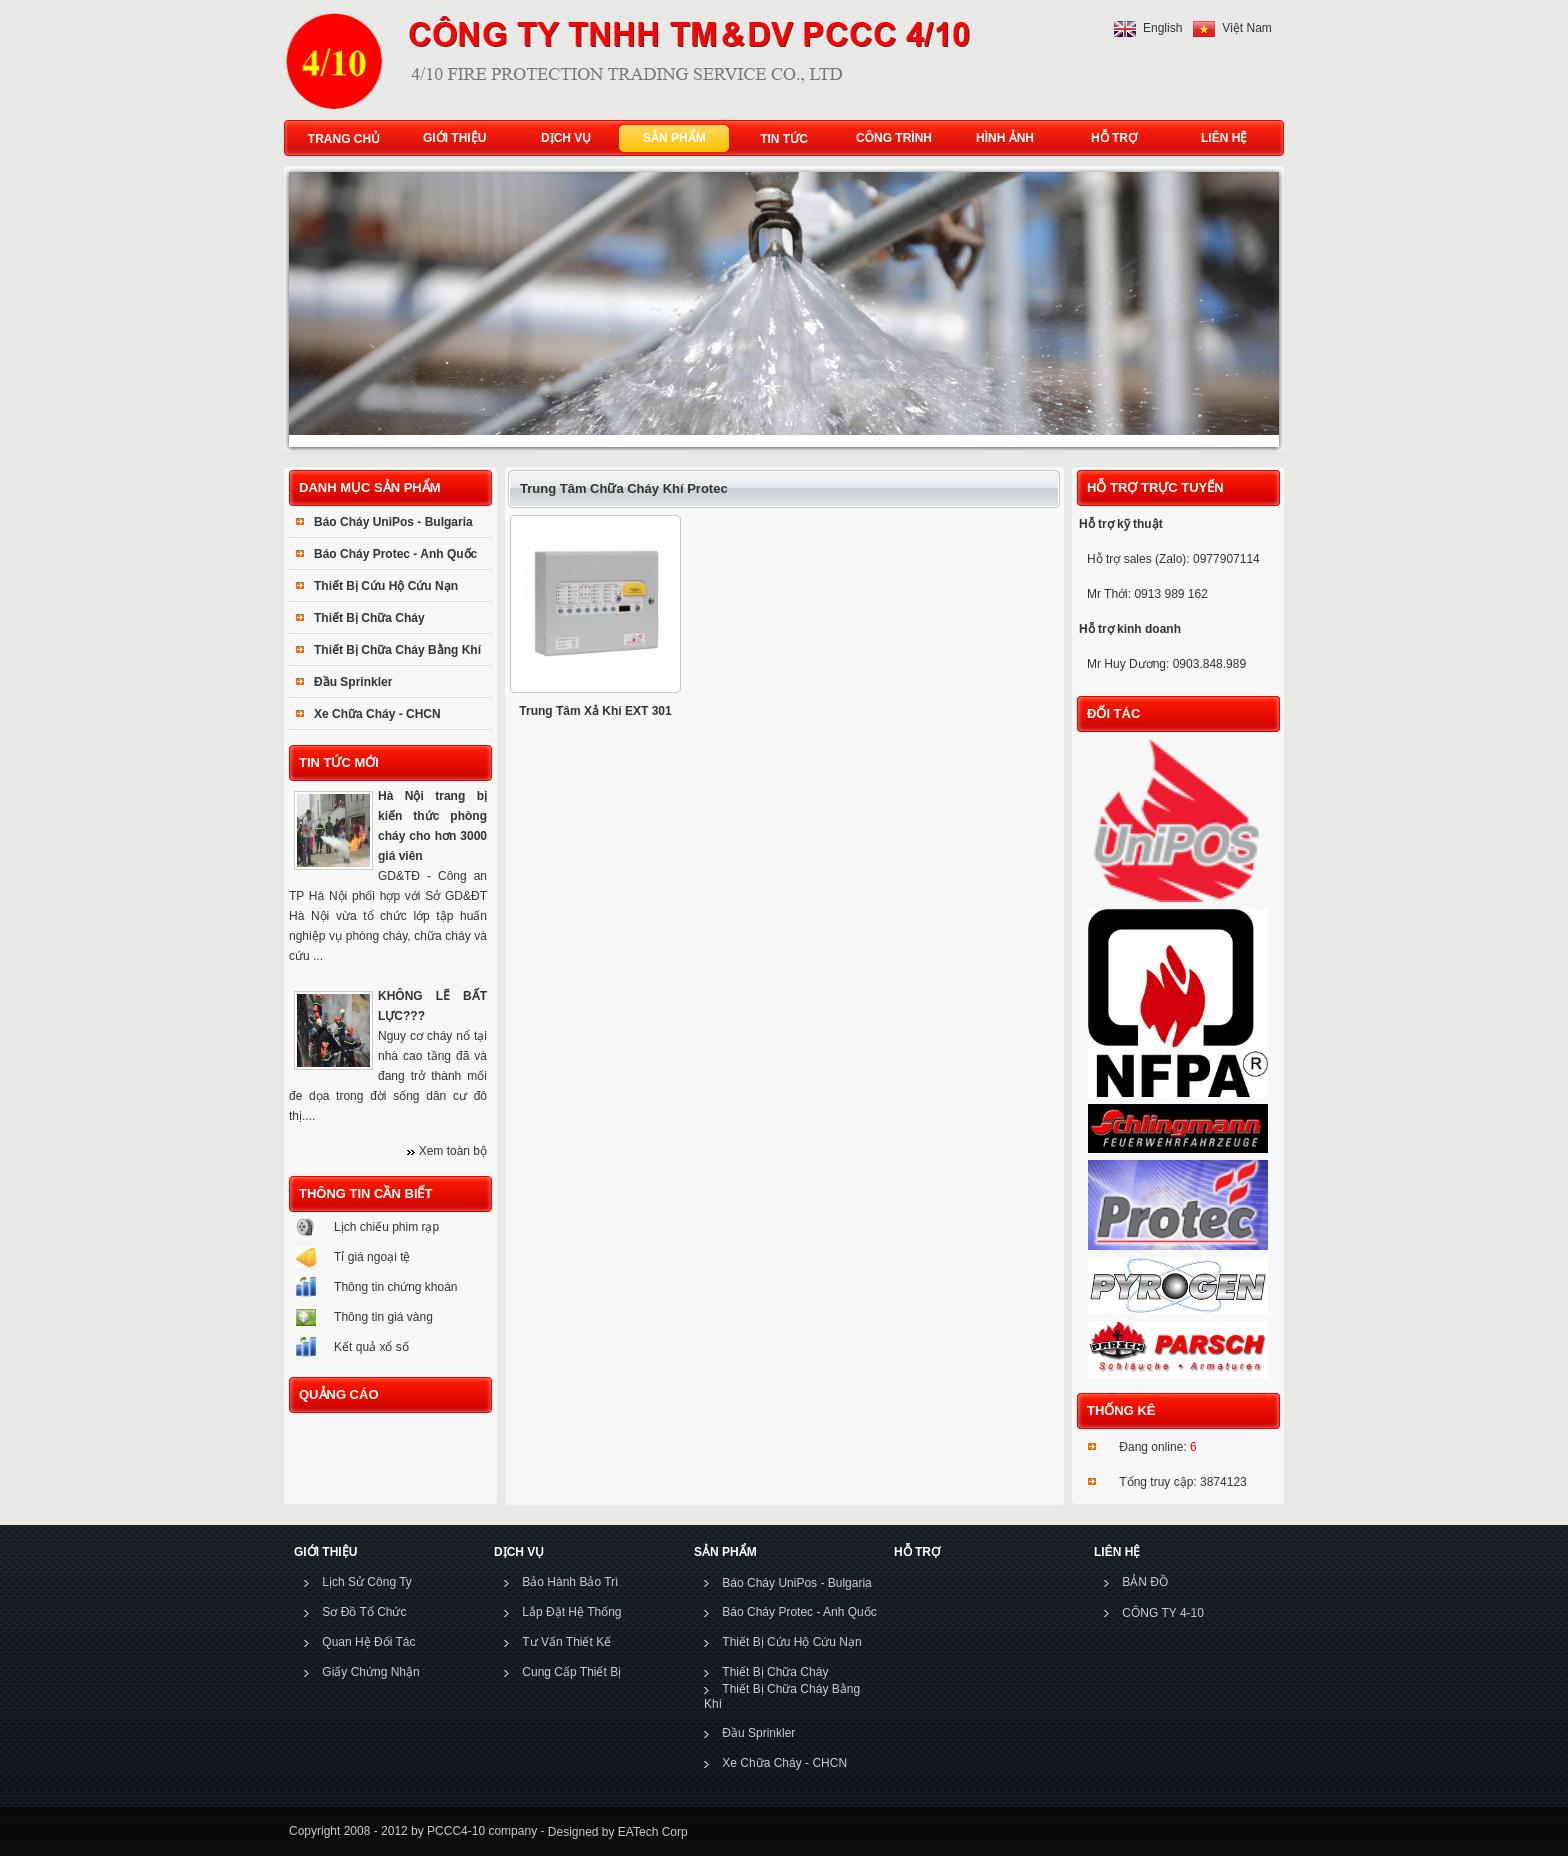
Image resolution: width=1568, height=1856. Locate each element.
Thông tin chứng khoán (395, 1287)
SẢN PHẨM (670, 138)
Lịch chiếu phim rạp (386, 1227)
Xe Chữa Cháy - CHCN (377, 714)
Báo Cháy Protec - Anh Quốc (395, 554)
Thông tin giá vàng (383, 1317)
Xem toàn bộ (453, 1151)
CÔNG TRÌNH (894, 138)
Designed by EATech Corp (615, 1832)
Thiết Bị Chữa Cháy (369, 618)
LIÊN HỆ (1219, 138)
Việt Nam (1246, 28)
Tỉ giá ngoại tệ (372, 1257)
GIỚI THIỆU (450, 138)
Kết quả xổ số (371, 1347)
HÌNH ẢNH (1000, 138)
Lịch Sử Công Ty (367, 1582)
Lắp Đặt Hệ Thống (571, 1612)
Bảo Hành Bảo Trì (570, 1582)
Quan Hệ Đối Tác (368, 1642)
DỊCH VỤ (561, 138)
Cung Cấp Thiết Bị (571, 1672)
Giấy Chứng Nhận (370, 1672)
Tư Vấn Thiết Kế (566, 1642)
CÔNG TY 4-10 (1163, 1613)
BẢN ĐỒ (1145, 1582)
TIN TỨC (784, 139)
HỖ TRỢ (1109, 138)
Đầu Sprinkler (353, 682)
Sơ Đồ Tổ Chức (364, 1612)
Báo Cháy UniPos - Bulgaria (393, 522)
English (1162, 28)
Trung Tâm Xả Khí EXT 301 (595, 711)
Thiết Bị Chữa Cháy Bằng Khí (397, 650)
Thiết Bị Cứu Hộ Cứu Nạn (386, 586)
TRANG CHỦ (344, 139)
